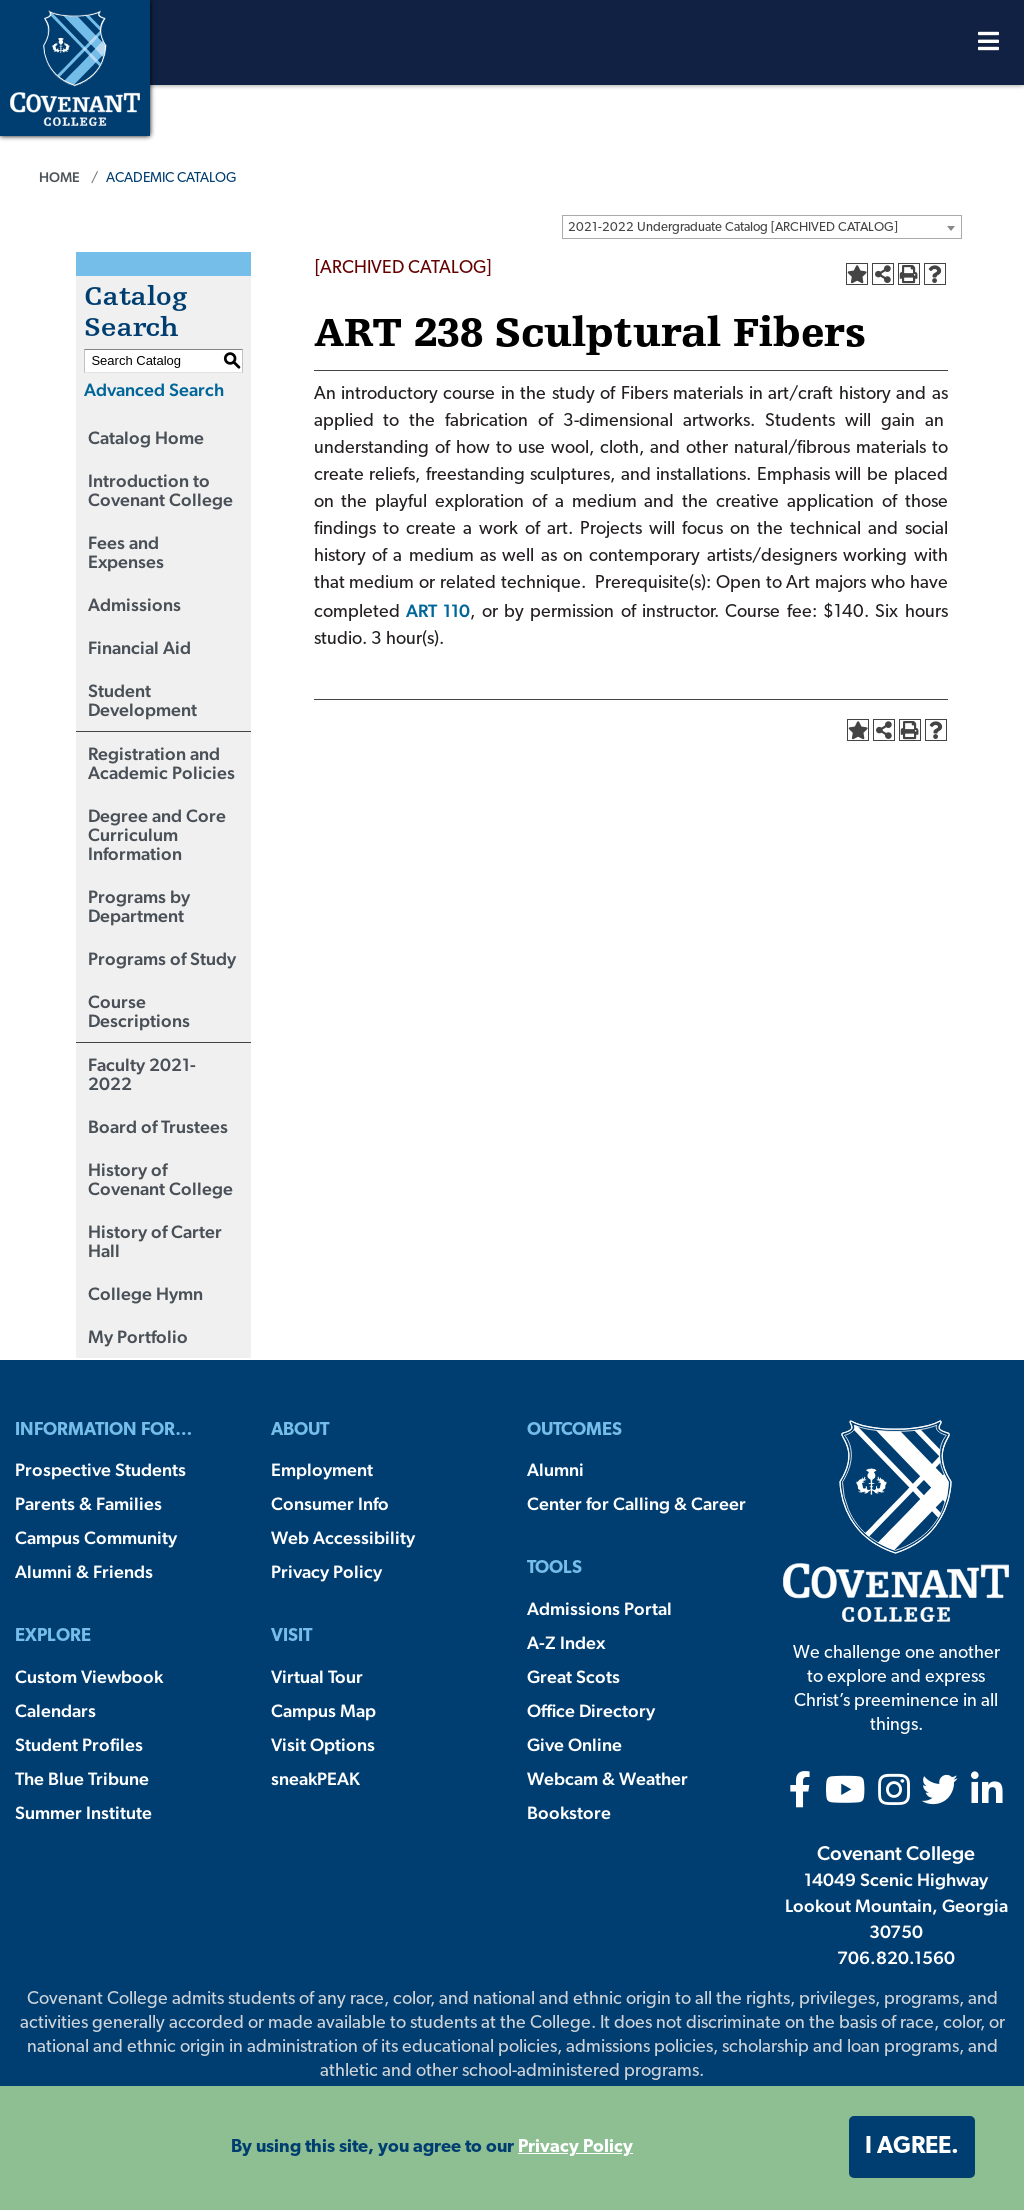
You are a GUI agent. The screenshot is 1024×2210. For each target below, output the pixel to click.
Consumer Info (330, 1503)
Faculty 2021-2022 (142, 1074)
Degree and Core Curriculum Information (157, 834)
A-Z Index (566, 1642)
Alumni (555, 1469)
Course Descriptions (139, 1011)
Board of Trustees (158, 1126)
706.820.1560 (896, 1957)
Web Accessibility (343, 1537)
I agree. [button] (912, 2147)
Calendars (55, 1710)
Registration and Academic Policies (161, 763)
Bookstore (569, 1812)
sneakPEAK (315, 1778)
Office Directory (591, 1710)
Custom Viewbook (89, 1676)
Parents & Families (88, 1503)
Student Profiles (79, 1744)
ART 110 (438, 610)
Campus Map (323, 1710)
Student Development (142, 700)
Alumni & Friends (84, 1571)
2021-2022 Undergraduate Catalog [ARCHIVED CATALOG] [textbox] (733, 227)
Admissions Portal (599, 1608)
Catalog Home (146, 437)
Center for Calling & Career (636, 1503)
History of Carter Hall (155, 1241)
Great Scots (573, 1676)
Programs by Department (139, 906)
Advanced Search (154, 389)
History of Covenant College (160, 1179)
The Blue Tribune (82, 1778)
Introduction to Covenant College (160, 490)
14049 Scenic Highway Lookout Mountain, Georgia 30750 (896, 1905)
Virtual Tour (317, 1676)
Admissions (134, 604)
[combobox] (762, 227)
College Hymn (145, 1293)
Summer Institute (83, 1812)
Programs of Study (162, 958)
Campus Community (96, 1537)
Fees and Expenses (126, 552)
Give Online (574, 1744)
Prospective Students (100, 1469)
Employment (322, 1469)
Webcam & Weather (607, 1778)
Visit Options (323, 1744)
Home (59, 177)
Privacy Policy (326, 1571)
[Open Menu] (988, 46)
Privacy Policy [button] (575, 2147)
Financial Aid (139, 647)
